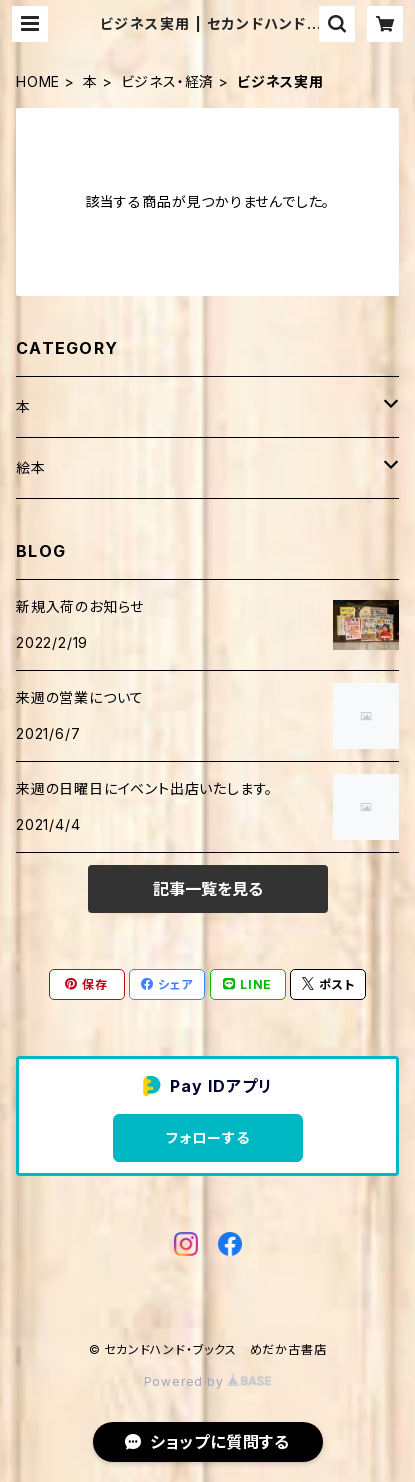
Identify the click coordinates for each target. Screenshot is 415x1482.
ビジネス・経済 (168, 81)
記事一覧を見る (208, 889)
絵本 (31, 467)
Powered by (208, 1381)
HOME (38, 81)
